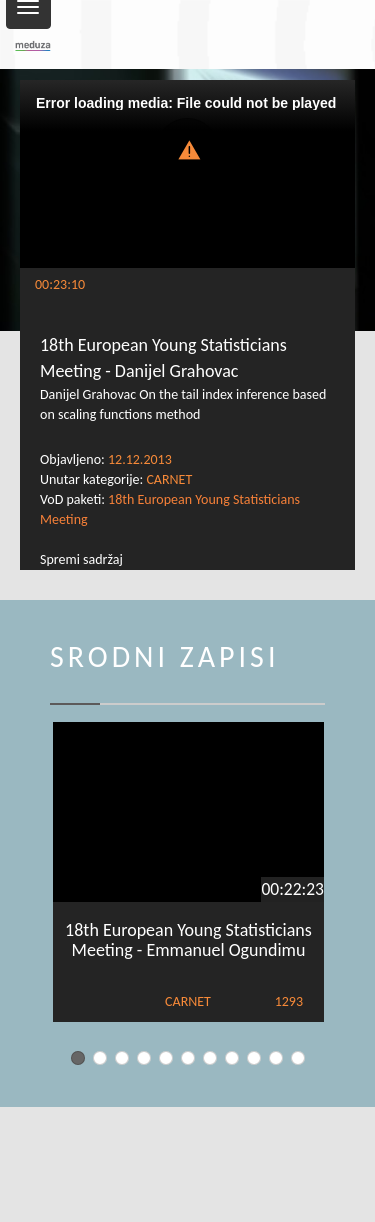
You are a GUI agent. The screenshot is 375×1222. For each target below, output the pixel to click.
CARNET (169, 479)
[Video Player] (187, 174)
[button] (188, 148)
